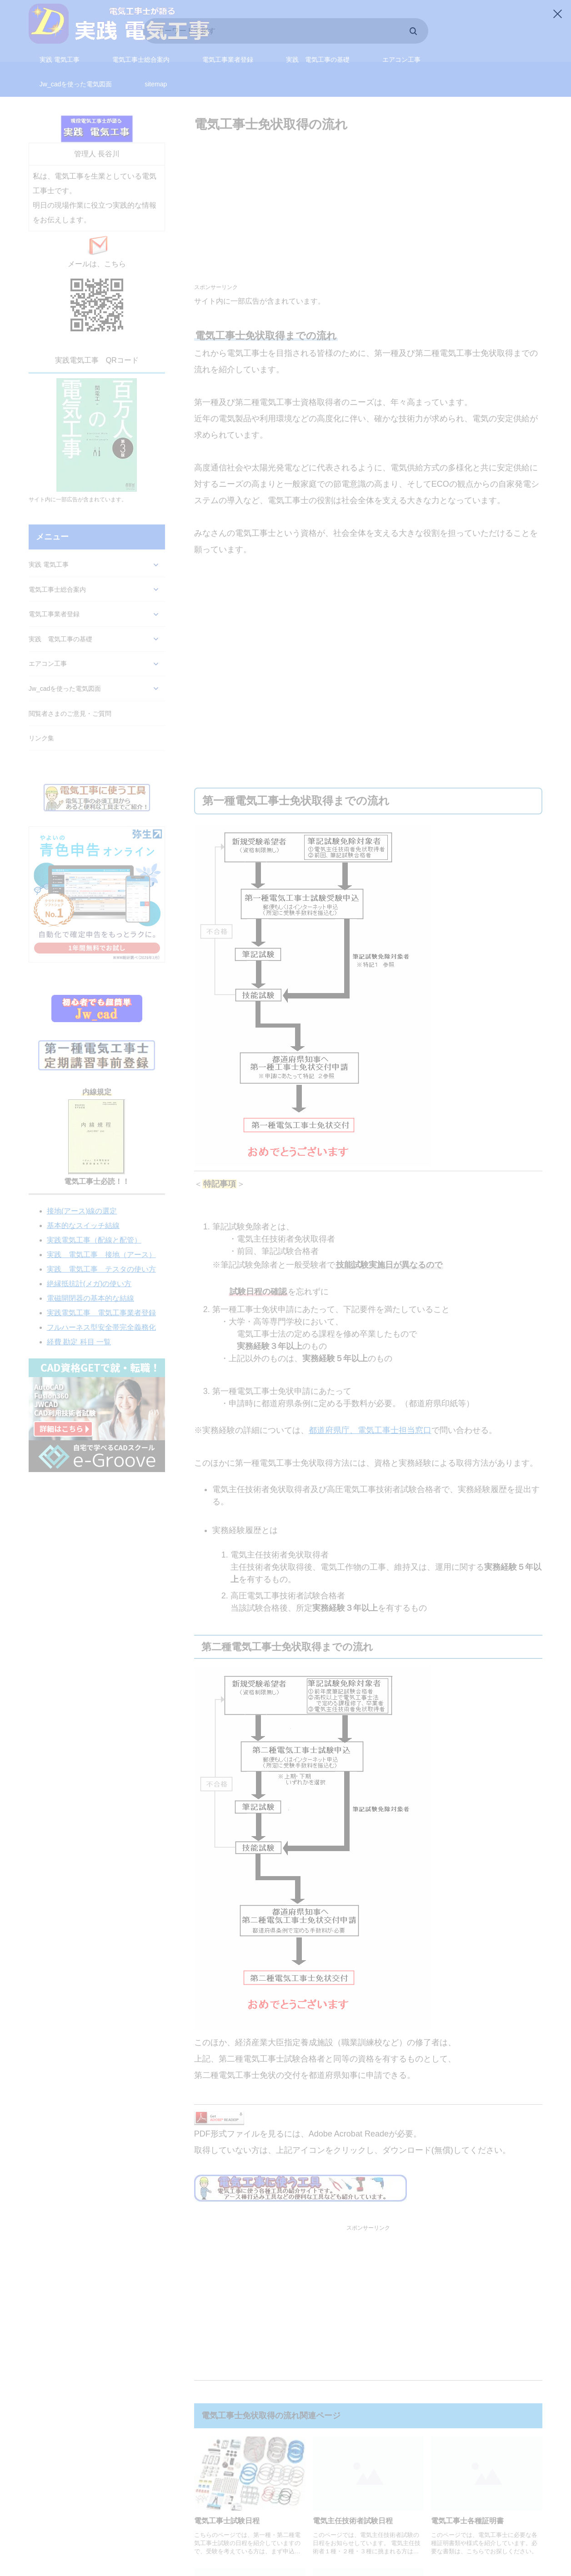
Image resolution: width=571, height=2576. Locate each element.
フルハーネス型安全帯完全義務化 (101, 1309)
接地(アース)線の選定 (82, 1193)
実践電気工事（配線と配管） (94, 1222)
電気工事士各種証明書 (467, 2503)
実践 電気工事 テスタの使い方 (101, 1251)
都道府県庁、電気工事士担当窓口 (370, 1412)
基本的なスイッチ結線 (83, 1208)
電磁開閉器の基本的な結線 (90, 1280)
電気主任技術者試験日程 (353, 2503)
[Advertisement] (368, 198)
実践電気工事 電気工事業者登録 (101, 1295)
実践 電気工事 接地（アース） (101, 1237)
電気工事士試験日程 (227, 2503)
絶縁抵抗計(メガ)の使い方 (89, 1266)
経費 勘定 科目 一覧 (79, 1324)
